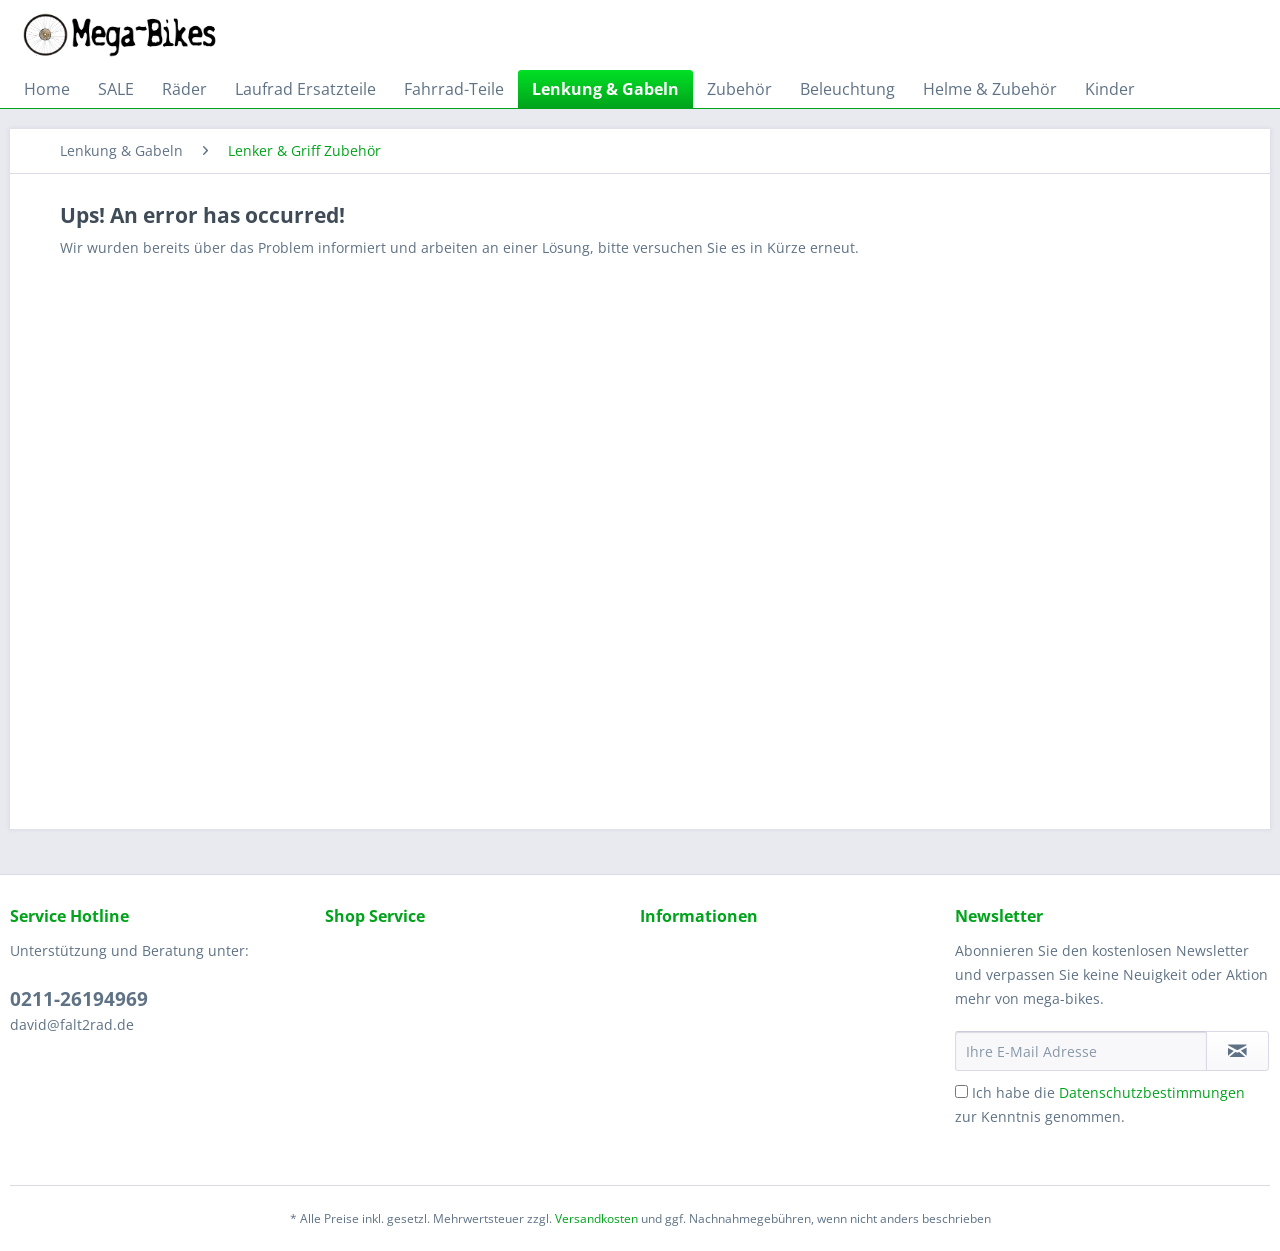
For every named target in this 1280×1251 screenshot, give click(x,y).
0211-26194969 (79, 999)
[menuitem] (47, 89)
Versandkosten (596, 1218)
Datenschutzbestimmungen (1152, 1092)
